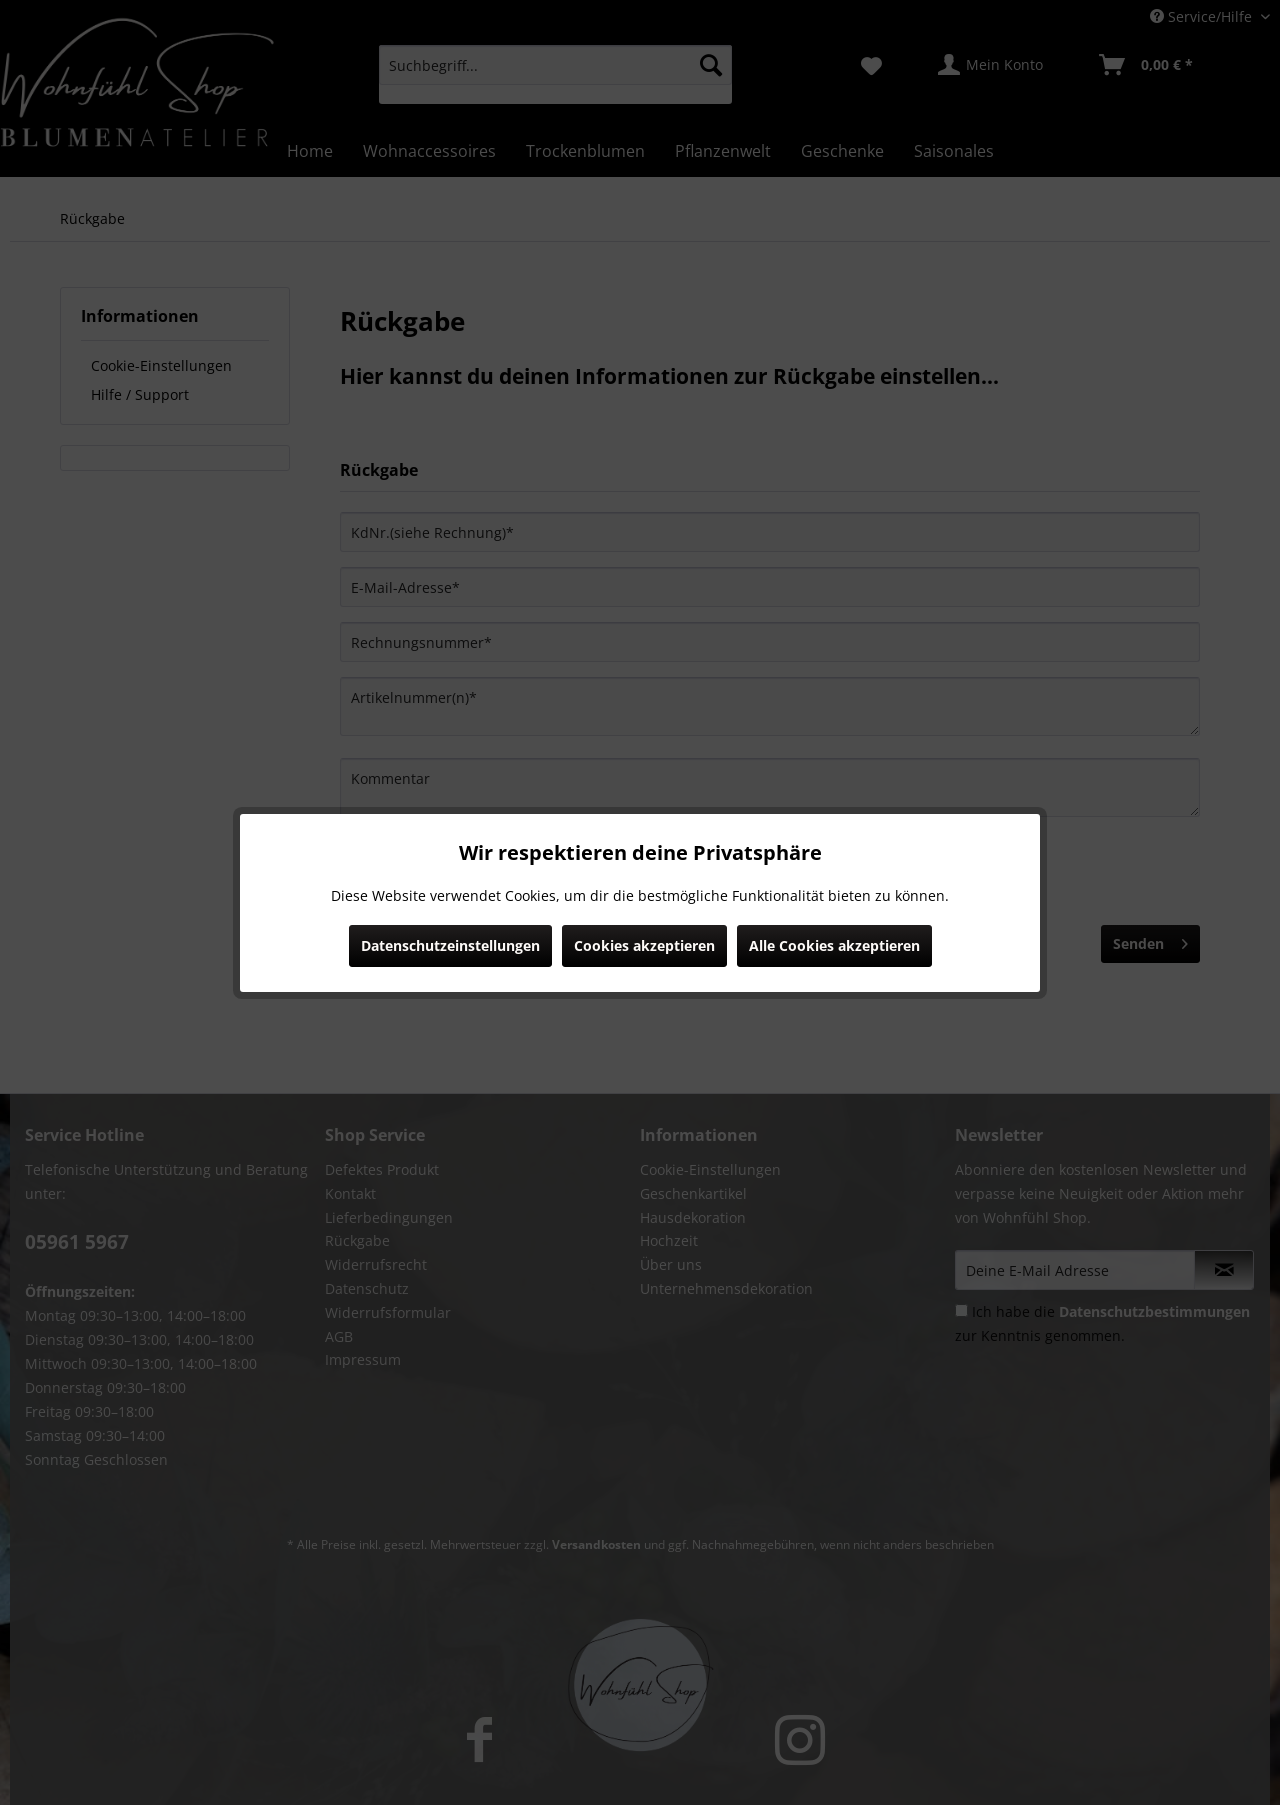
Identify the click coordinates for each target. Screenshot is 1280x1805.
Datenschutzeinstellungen (450, 945)
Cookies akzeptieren (644, 945)
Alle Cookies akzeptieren (834, 945)
